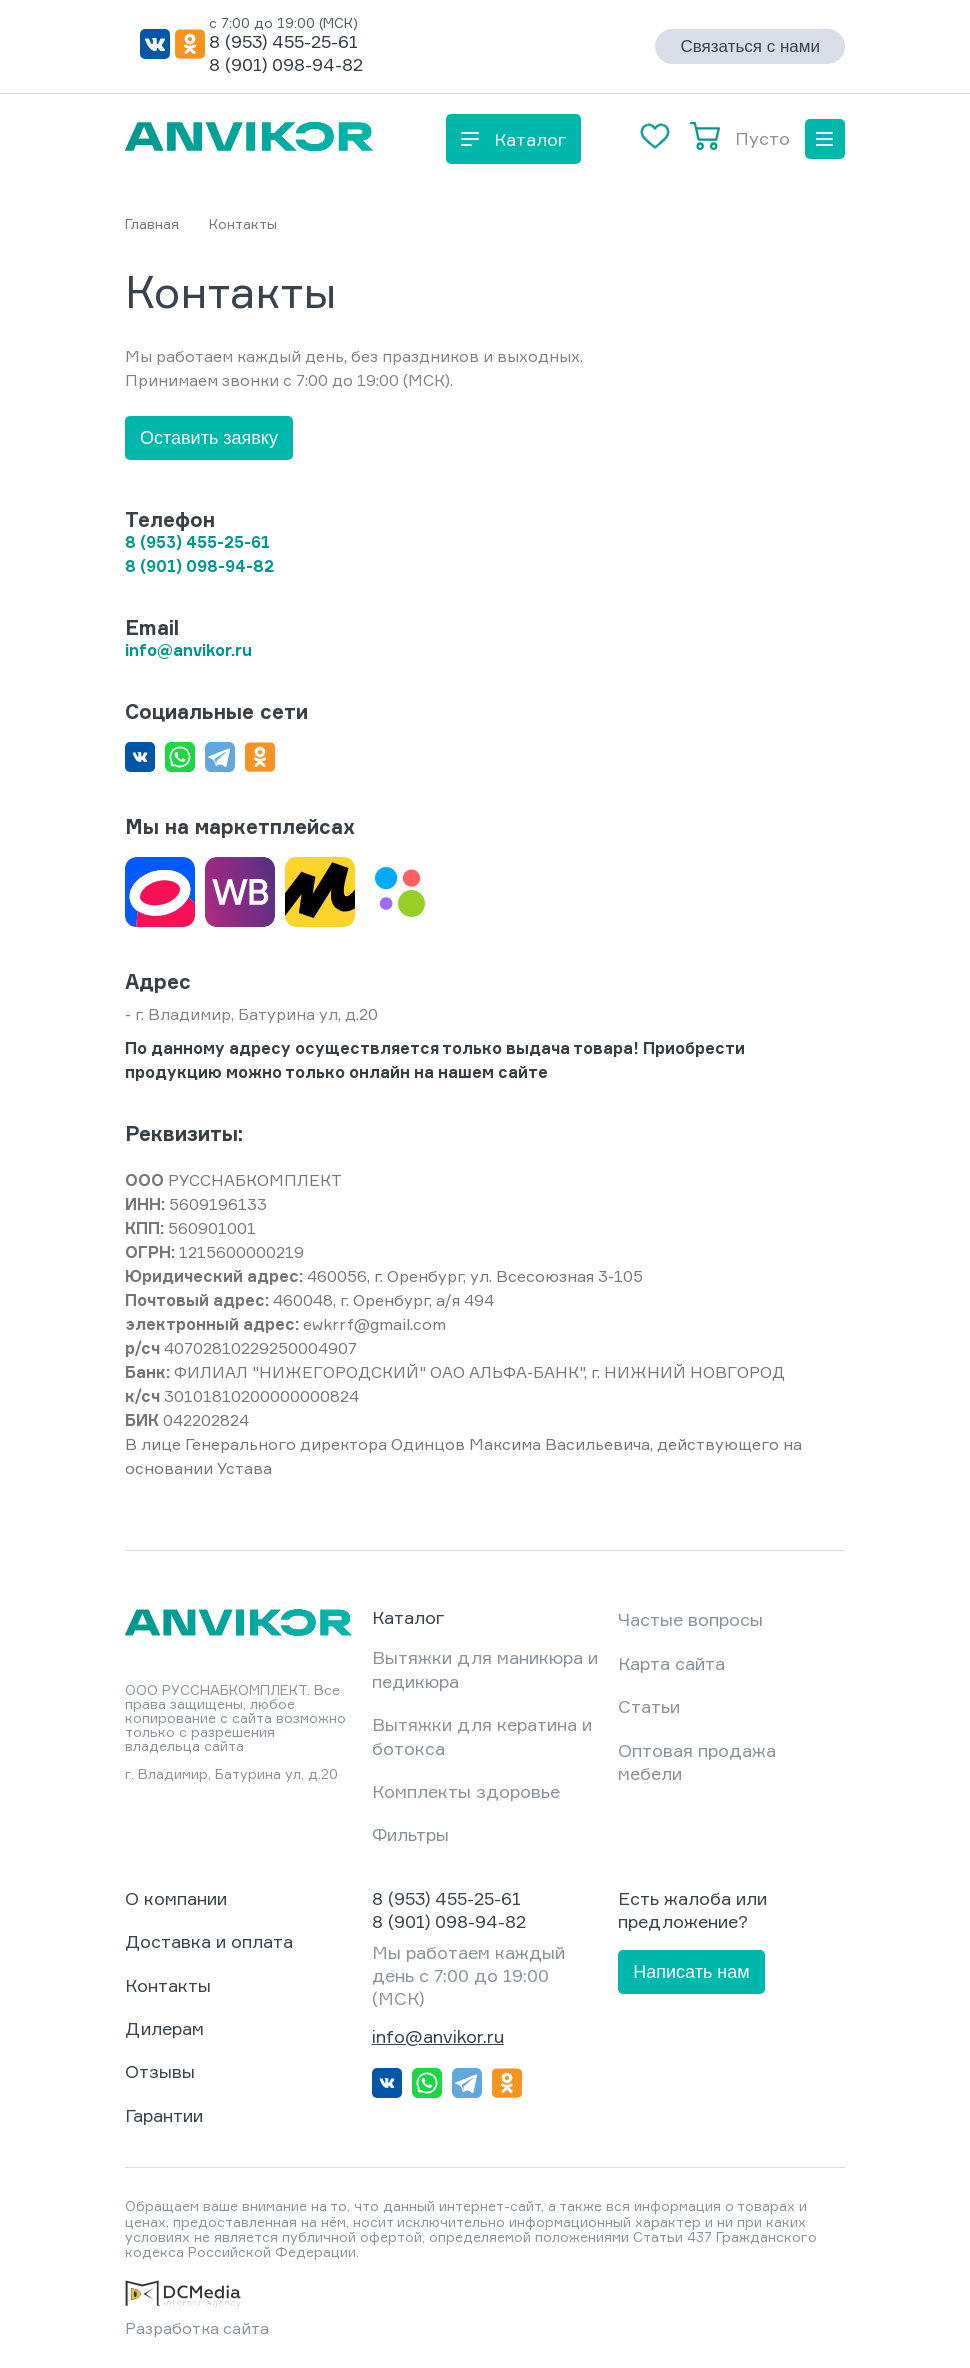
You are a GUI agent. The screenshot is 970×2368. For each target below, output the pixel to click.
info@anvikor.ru (438, 2036)
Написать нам (691, 1972)
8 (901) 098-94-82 (286, 64)
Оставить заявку (209, 438)
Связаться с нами (750, 46)
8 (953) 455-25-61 (283, 41)
